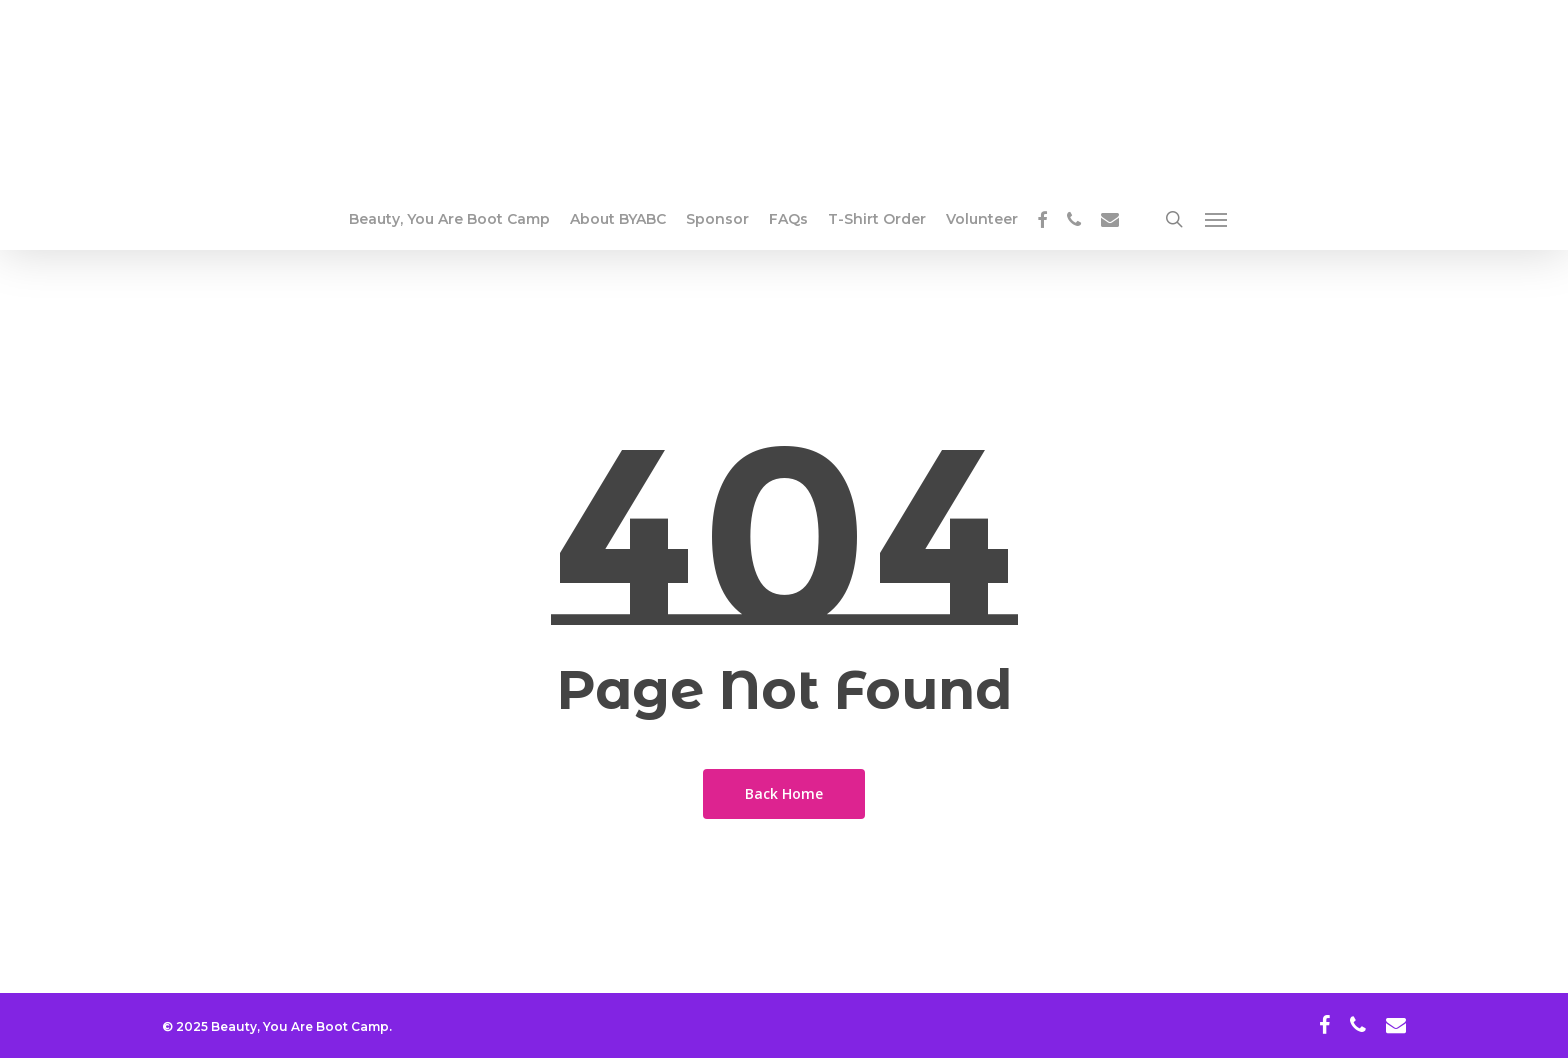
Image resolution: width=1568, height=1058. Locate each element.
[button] (1217, 219)
